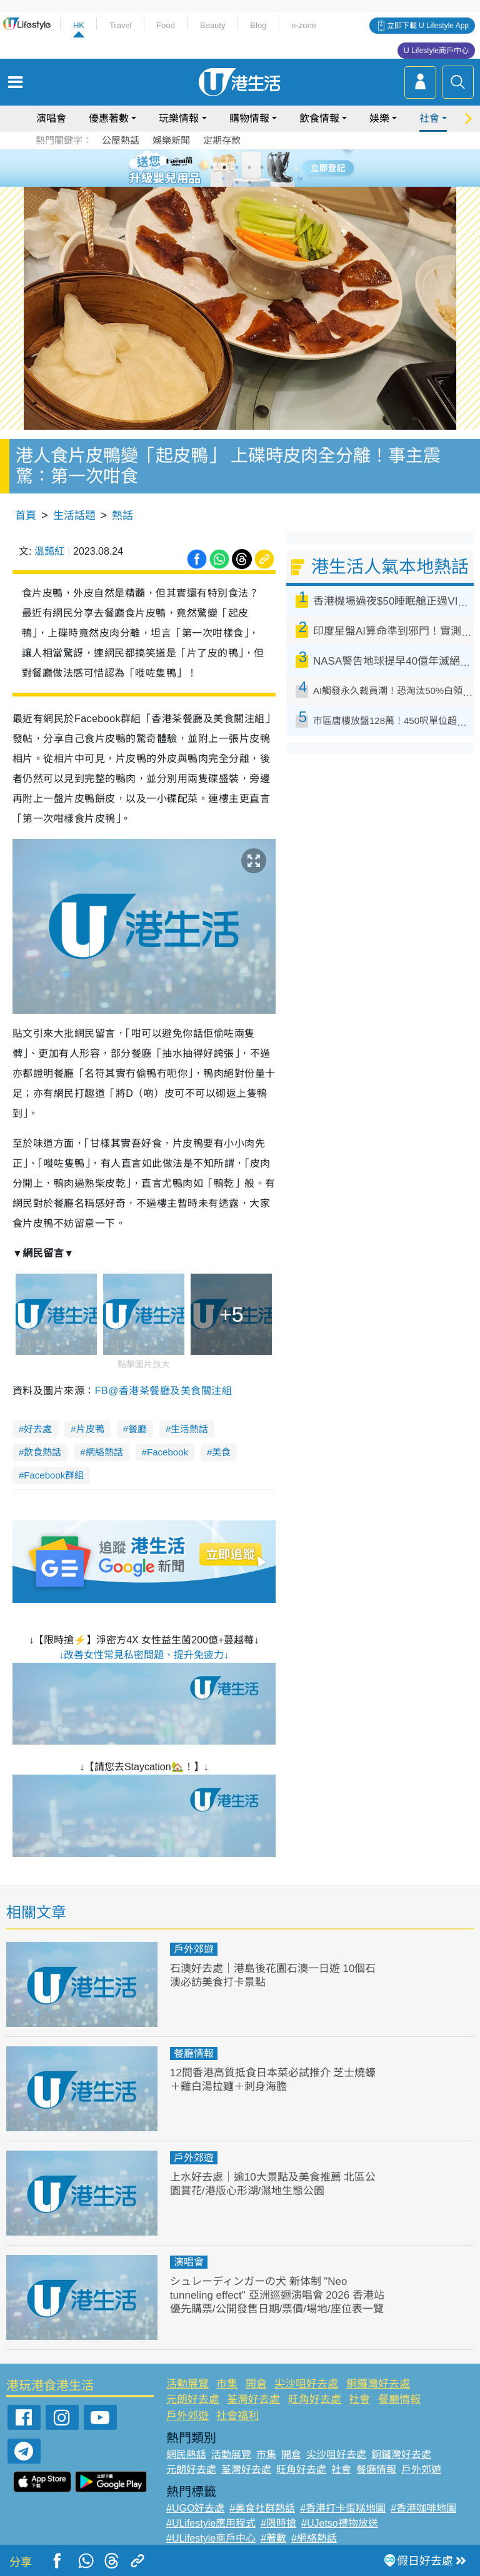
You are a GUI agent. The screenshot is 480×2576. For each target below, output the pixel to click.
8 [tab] (249, 182)
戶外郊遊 (194, 1949)
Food (165, 25)
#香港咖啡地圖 (423, 2508)
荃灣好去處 (253, 2399)
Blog (258, 25)
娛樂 (379, 118)
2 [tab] (224, 167)
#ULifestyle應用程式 (211, 2523)
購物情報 (249, 118)
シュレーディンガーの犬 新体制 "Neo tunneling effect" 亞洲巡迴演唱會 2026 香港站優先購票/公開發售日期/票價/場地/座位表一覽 (277, 2295)
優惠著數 (109, 118)
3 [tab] (237, 167)
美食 (221, 1452)
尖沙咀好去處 (306, 2384)
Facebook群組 (54, 1475)
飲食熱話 (42, 1452)
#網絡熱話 (314, 2538)
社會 (429, 118)
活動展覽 (187, 2384)
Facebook (167, 1452)
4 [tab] (249, 167)
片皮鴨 (90, 1429)
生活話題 (74, 516)
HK (78, 25)
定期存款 (222, 140)
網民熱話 (186, 2454)
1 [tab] (212, 167)
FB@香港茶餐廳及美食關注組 (163, 1390)
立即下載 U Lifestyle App (428, 25)
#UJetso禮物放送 (339, 2523)
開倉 (256, 2384)
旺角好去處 (314, 2399)
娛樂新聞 (171, 140)
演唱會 (51, 118)
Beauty (212, 25)
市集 (227, 2384)
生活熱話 (189, 1429)
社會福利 (237, 2416)
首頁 (25, 516)
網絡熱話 (104, 1452)
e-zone (303, 25)
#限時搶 (278, 2523)
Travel (120, 25)
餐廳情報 (194, 2053)
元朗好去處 (192, 2399)
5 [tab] (262, 167)
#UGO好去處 (195, 2508)
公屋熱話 (120, 140)
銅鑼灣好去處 (378, 2384)
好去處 (38, 1429)
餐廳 (137, 1429)
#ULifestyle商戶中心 (211, 2538)
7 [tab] (237, 182)
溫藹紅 (49, 551)
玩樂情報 (179, 118)
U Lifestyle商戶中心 (436, 50)
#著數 (273, 2538)
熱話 (122, 516)
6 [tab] (274, 167)
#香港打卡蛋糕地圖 (343, 2508)
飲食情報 (319, 118)
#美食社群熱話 (262, 2508)
